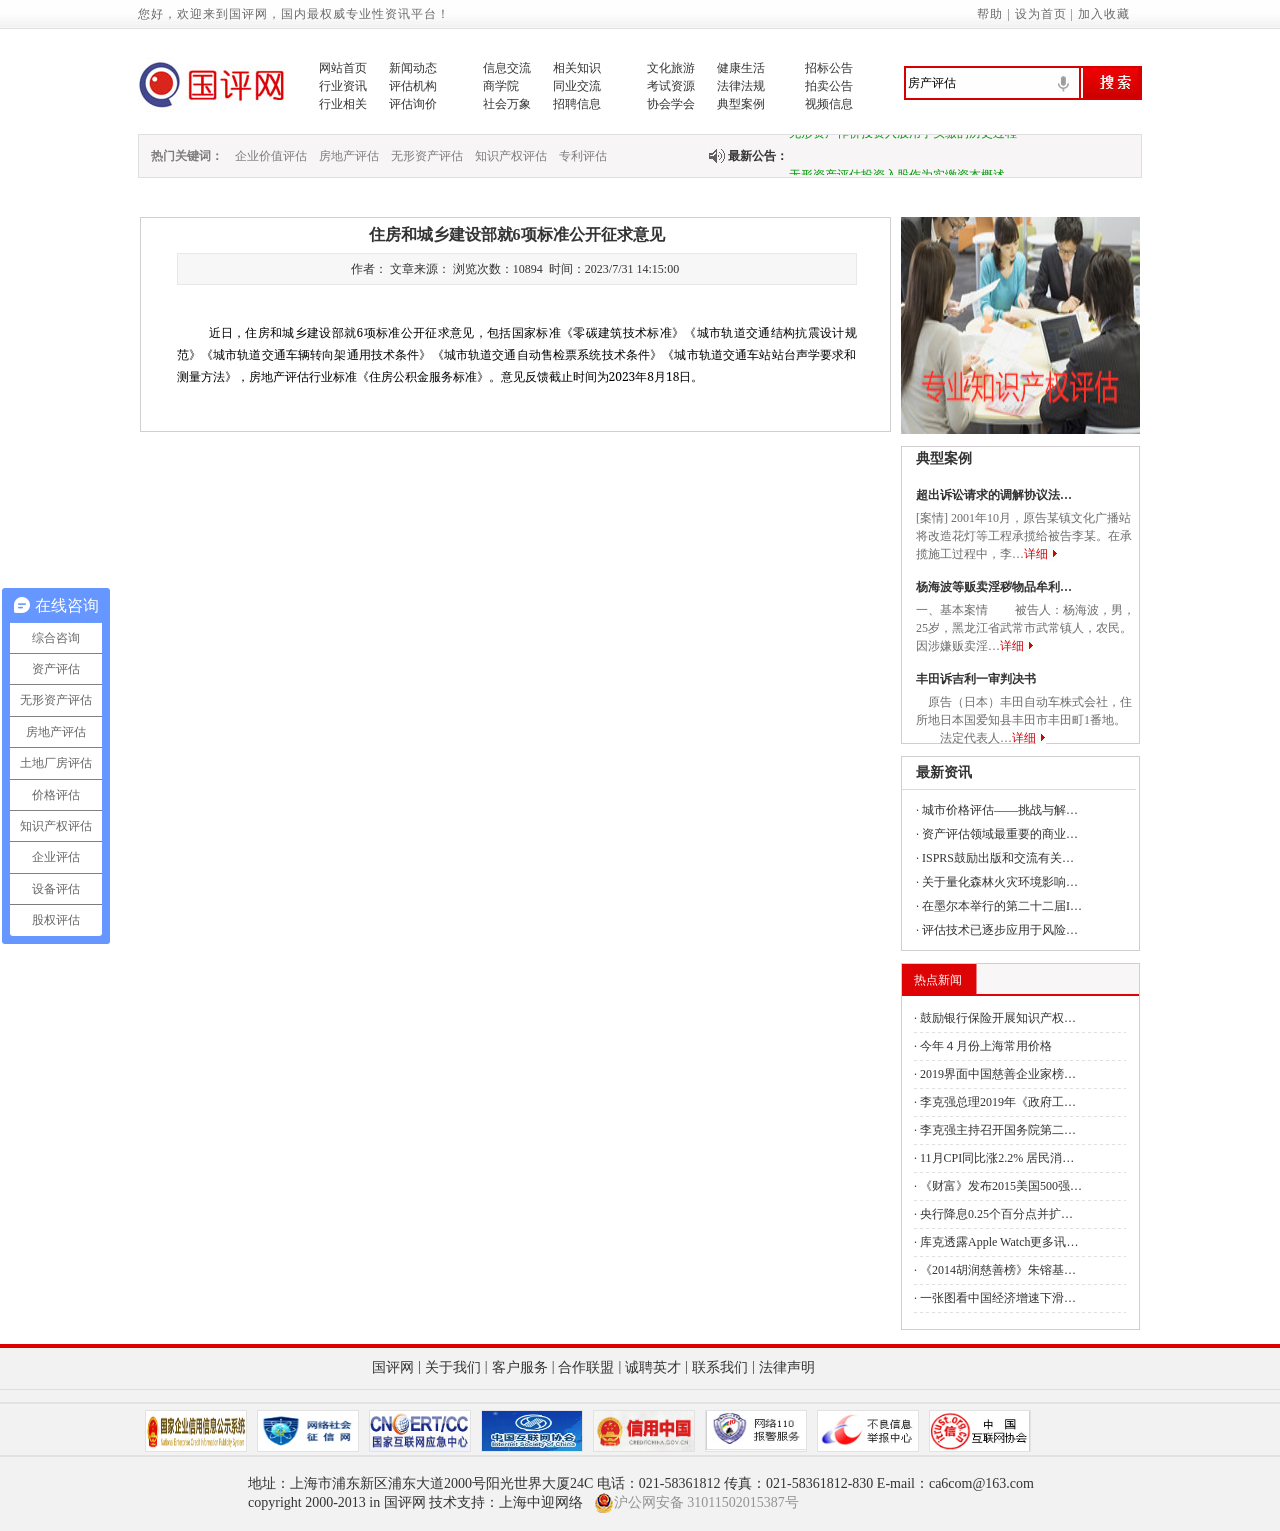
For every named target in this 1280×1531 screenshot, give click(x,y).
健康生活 (741, 68)
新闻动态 (413, 68)
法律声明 (787, 1367)
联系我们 (720, 1367)
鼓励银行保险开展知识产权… (998, 1018)
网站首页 (343, 68)
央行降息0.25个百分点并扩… (996, 1214)
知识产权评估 (511, 156)
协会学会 (671, 104)
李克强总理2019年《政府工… (998, 1102)
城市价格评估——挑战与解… (1000, 810)
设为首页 (1041, 14)
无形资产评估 (427, 156)
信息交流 (507, 68)
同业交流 (577, 86)
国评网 (393, 1367)
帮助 (990, 14)
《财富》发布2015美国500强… (1001, 1186)
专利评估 (583, 156)
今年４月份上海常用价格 (986, 1046)
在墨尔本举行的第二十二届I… (1002, 906)
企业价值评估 (271, 156)
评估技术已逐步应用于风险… (1000, 930)
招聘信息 (577, 104)
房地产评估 (349, 156)
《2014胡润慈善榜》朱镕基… (998, 1270)
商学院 (501, 86)
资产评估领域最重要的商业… (1000, 834)
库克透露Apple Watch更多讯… (999, 1242)
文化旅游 (671, 68)
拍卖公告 (829, 86)
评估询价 (413, 104)
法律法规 (741, 86)
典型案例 (741, 104)
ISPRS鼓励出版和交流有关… (998, 858)
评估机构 (413, 86)
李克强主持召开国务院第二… (998, 1130)
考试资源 (671, 86)
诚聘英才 (653, 1367)
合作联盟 (586, 1367)
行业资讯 (343, 86)
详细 (1036, 554)
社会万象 (507, 104)
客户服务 (520, 1367)
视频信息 (829, 104)
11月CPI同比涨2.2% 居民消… (997, 1158)
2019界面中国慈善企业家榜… (998, 1074)
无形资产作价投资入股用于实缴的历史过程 (903, 137)
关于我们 (453, 1367)
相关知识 (577, 68)
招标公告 (829, 68)
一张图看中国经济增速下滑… (998, 1298)
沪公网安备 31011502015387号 (696, 1503)
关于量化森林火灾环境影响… (1000, 882)
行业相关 (343, 104)
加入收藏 (1104, 14)
